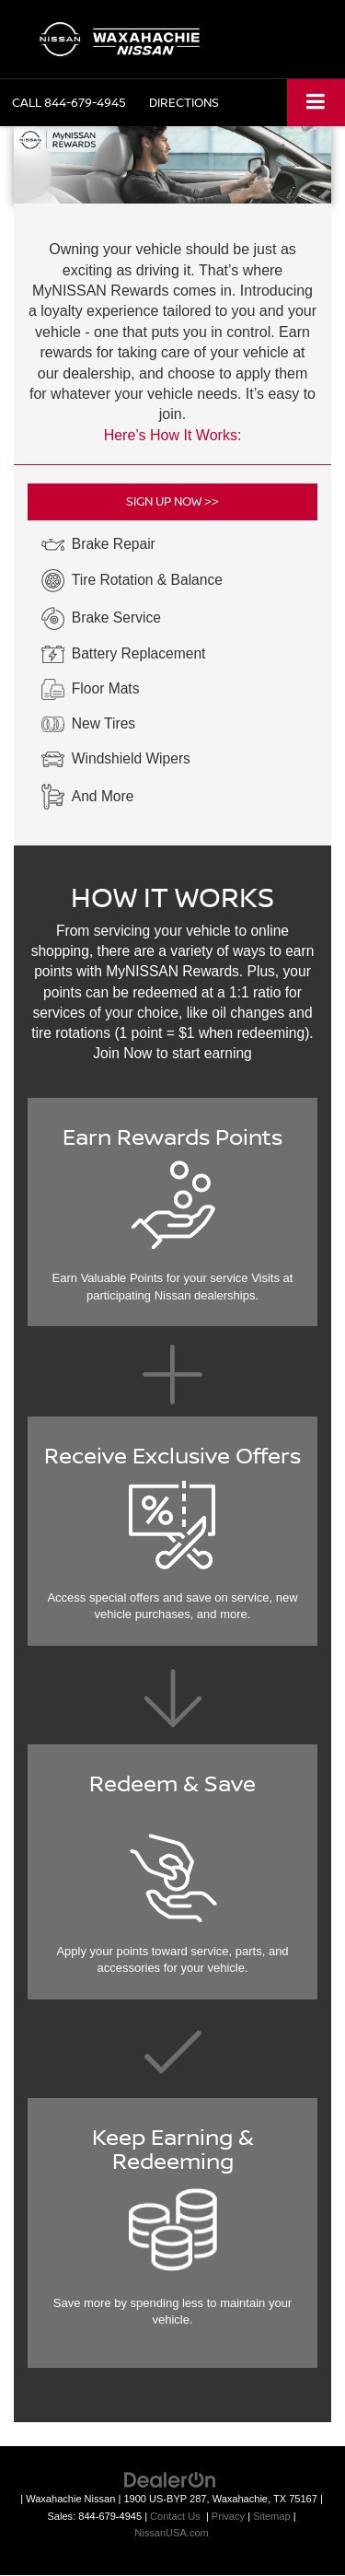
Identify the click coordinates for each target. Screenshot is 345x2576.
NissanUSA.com (171, 2532)
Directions (184, 102)
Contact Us (175, 2516)
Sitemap (272, 2516)
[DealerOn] (170, 2480)
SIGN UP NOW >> (172, 501)
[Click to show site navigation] (316, 102)
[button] (69, 102)
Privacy (228, 2516)
